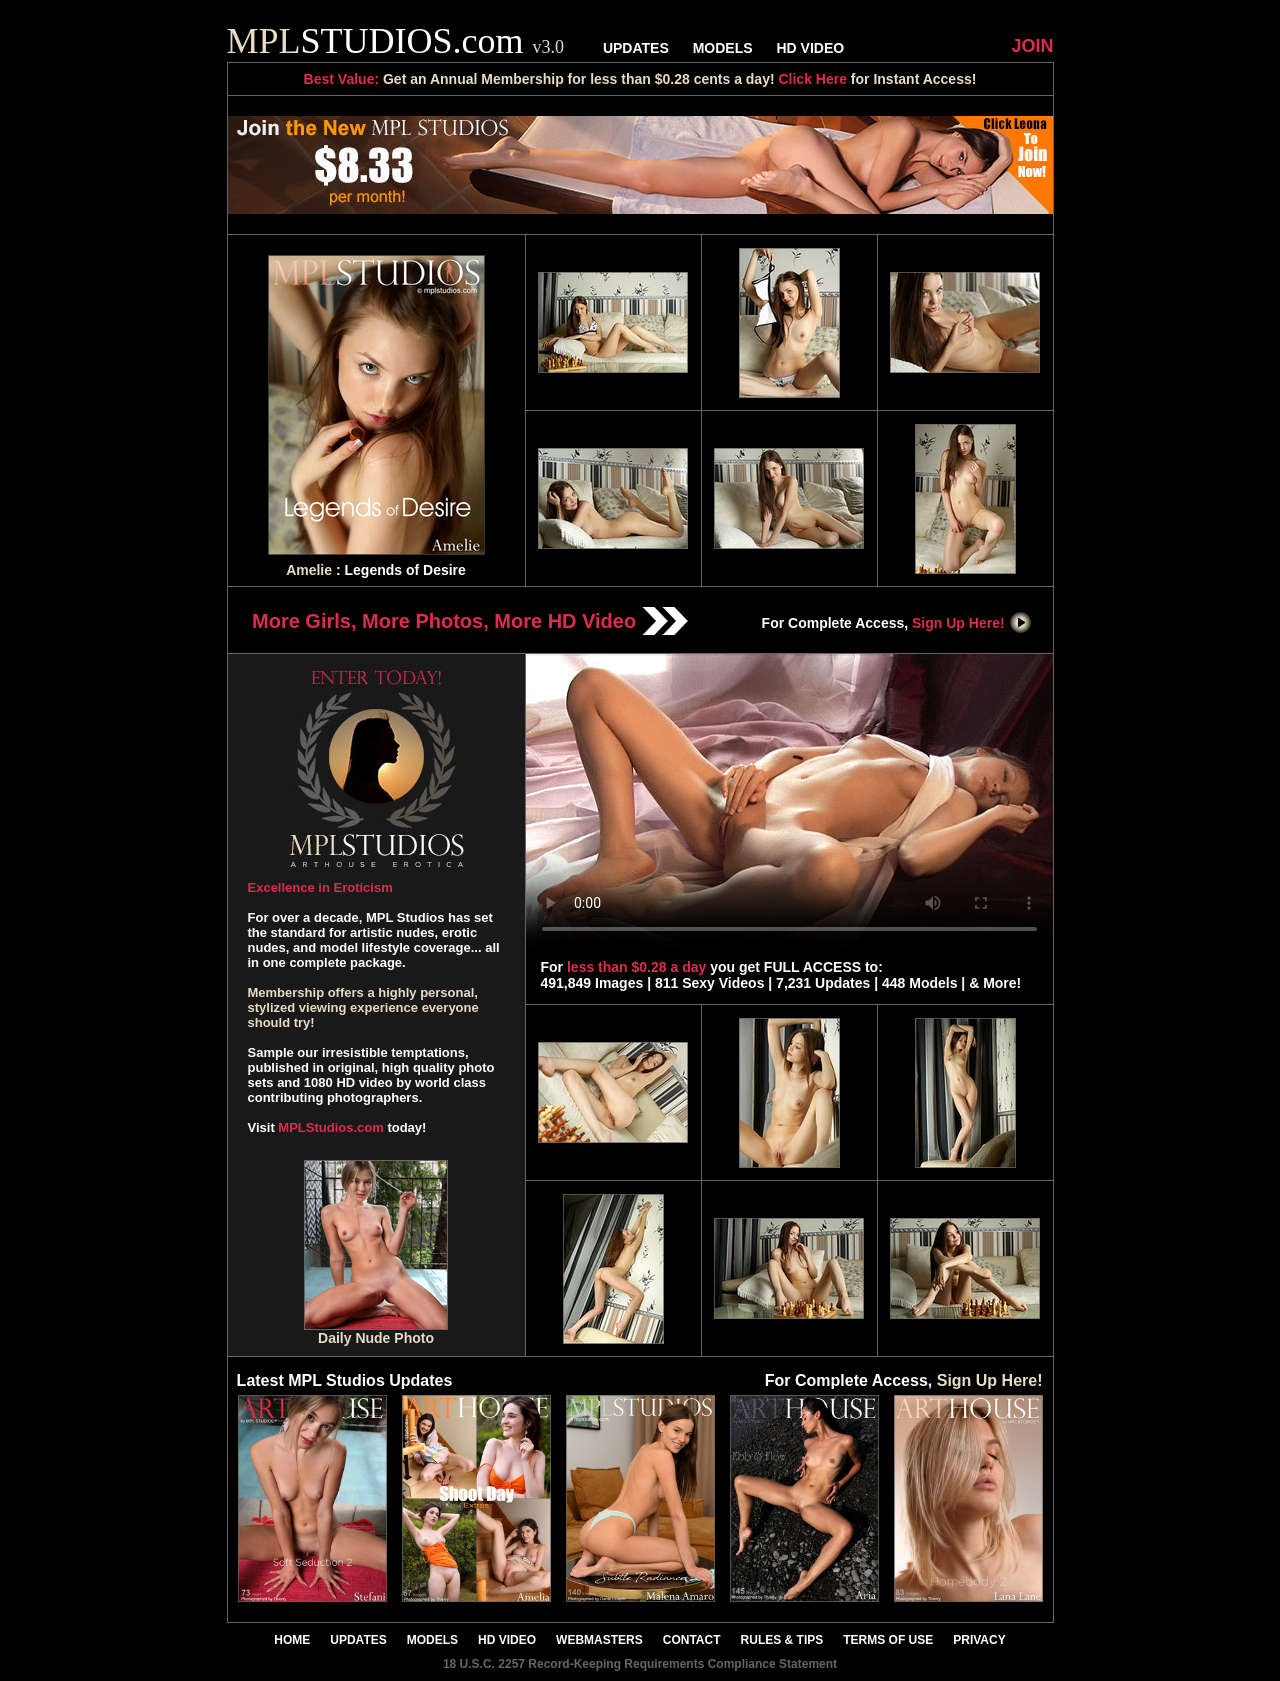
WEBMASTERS (599, 1640)
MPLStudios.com (330, 1127)
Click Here (812, 79)
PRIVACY (979, 1640)
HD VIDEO (810, 48)
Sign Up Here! (972, 623)
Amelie (309, 570)
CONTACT (692, 1640)
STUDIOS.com (396, 41)
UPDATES (636, 48)
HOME (292, 1640)
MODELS (723, 48)
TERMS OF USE (888, 1640)
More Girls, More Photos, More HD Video (470, 621)
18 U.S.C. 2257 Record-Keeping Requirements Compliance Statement (640, 1664)
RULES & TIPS (782, 1640)
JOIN (1032, 46)
